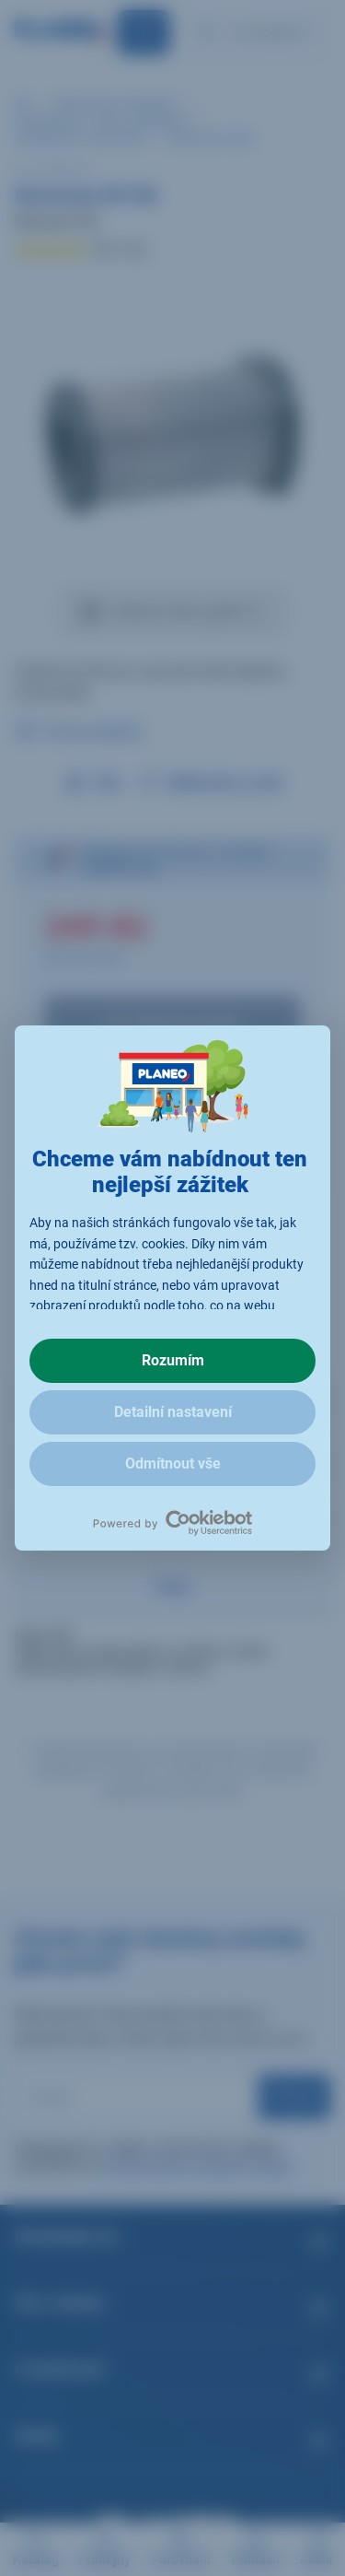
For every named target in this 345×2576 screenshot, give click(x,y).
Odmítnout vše (173, 1463)
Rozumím (173, 1360)
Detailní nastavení (173, 1412)
